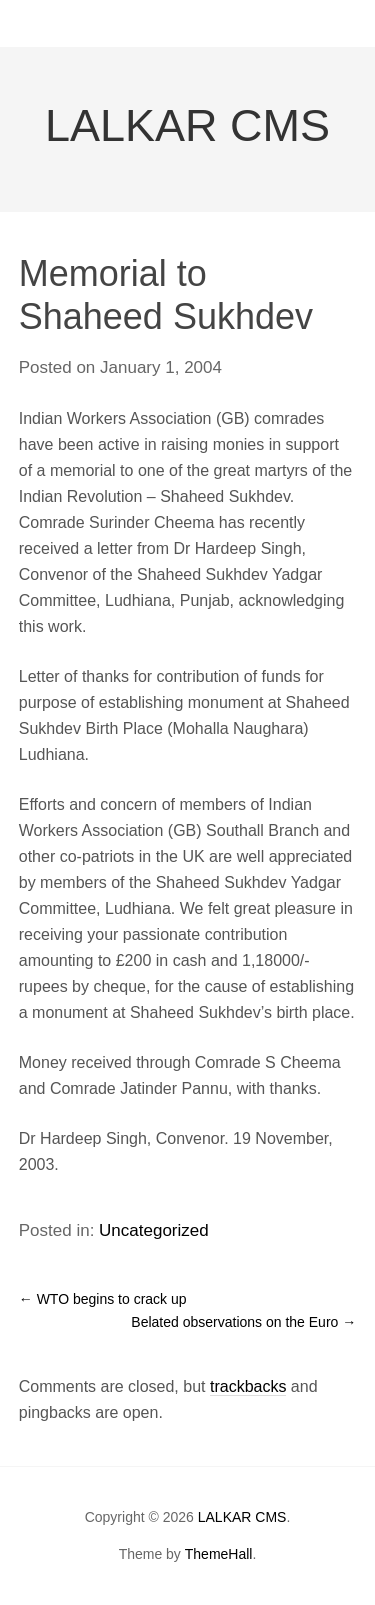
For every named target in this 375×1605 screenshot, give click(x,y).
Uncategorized (154, 1230)
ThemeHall (219, 1554)
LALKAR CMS (187, 125)
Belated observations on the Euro (243, 1322)
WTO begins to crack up (103, 1299)
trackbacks (248, 1386)
